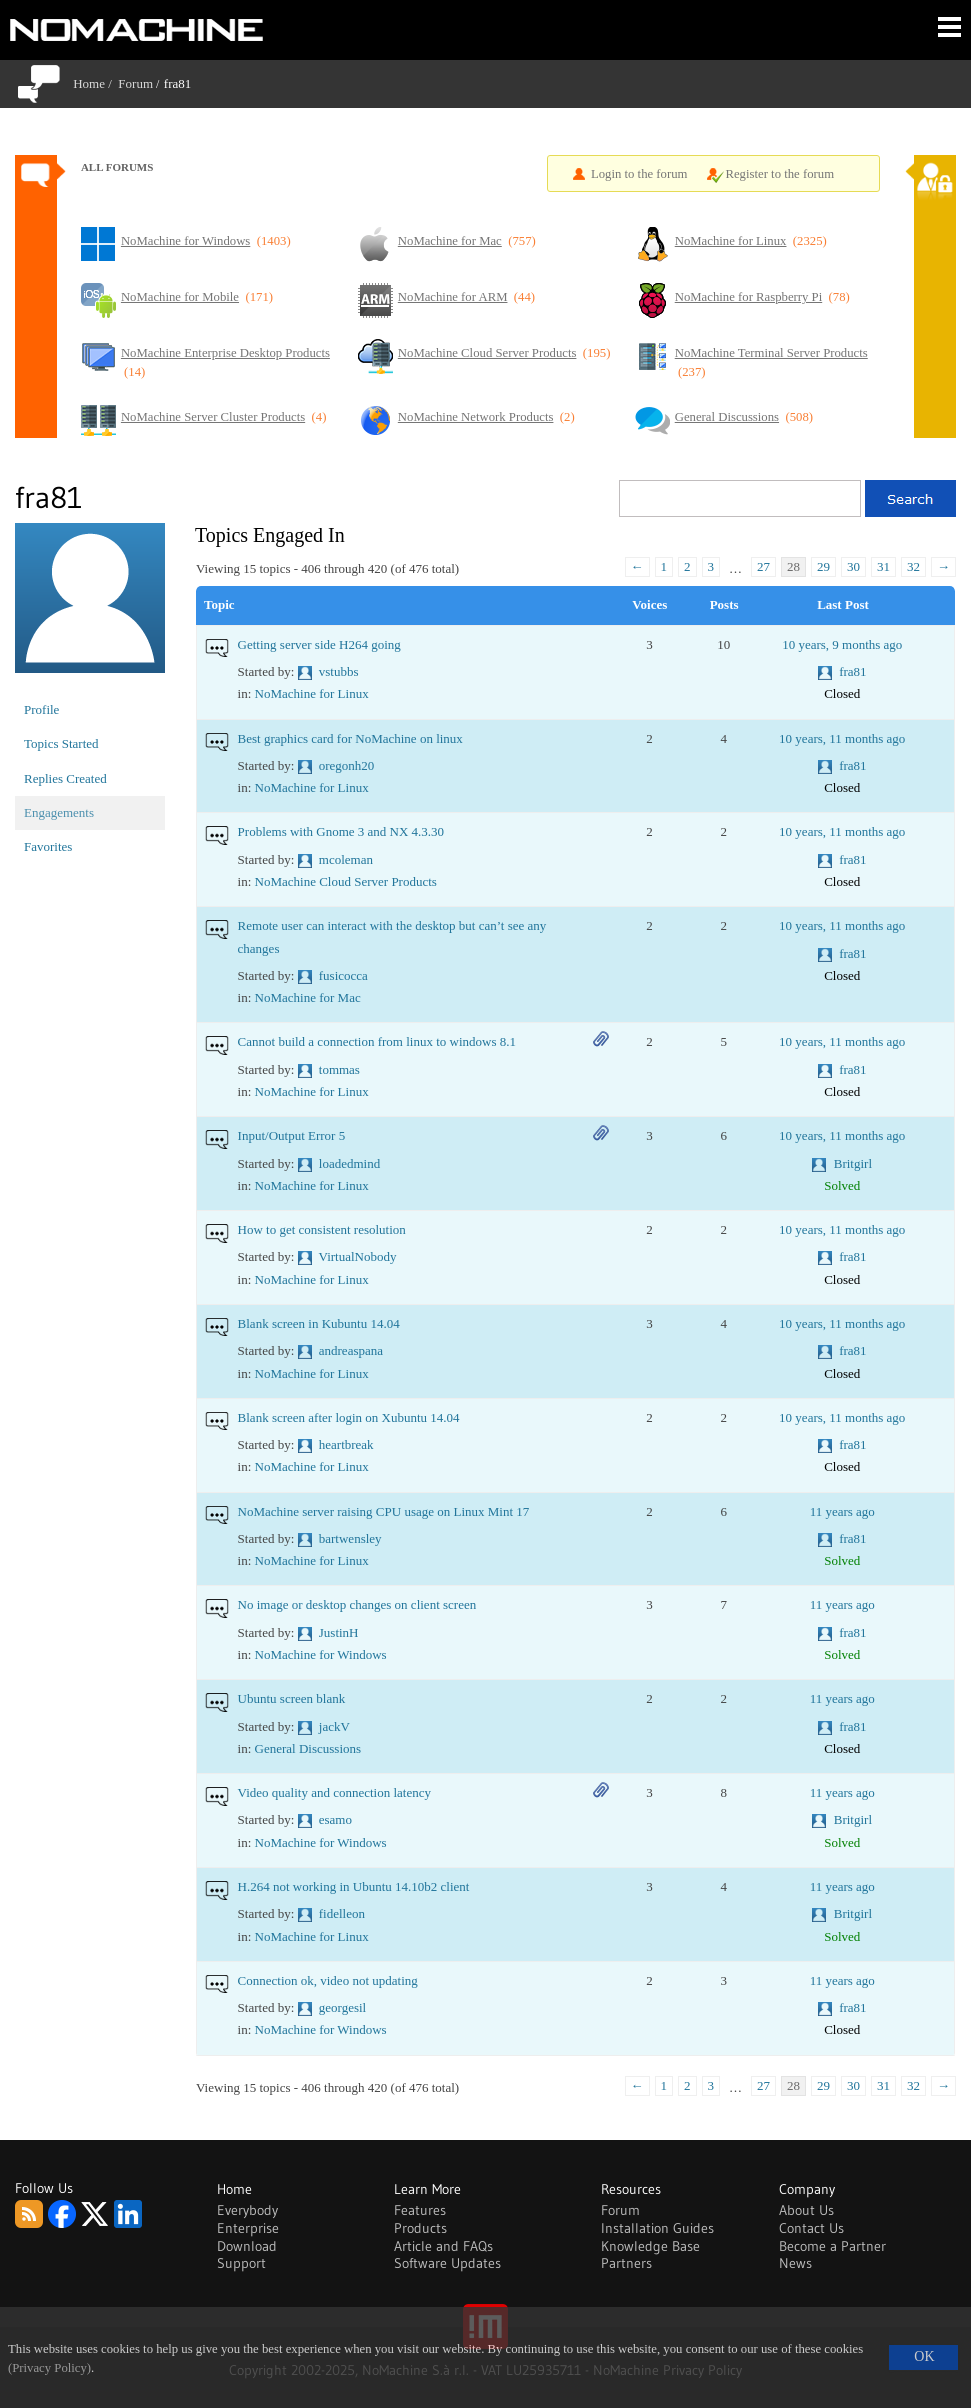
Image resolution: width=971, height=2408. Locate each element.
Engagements (59, 812)
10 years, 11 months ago (842, 738)
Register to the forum (779, 174)
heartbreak (346, 1444)
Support (241, 2263)
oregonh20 (347, 765)
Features (420, 2210)
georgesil (342, 2007)
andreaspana (351, 1350)
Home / (95, 83)
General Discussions (308, 1748)
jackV (334, 1726)
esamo (335, 1819)
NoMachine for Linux (312, 693)
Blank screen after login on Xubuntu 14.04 (349, 1417)
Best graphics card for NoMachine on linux (350, 738)
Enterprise (248, 2228)
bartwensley (350, 1538)
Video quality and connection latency (334, 1792)
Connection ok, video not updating (328, 1980)
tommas (339, 1069)
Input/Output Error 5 (292, 1135)
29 (823, 566)
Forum (135, 83)
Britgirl (853, 1163)
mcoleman (346, 859)
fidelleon (342, 1913)
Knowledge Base (650, 2246)
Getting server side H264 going (319, 644)
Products (420, 2228)
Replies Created (65, 778)
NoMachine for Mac (308, 997)
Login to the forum (639, 174)
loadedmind (349, 1163)
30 (853, 566)
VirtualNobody (358, 1256)
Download (247, 2246)
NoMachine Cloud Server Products (346, 881)
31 (883, 566)
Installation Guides (657, 2228)
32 (913, 566)
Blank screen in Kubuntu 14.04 (319, 1323)
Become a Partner (832, 2246)
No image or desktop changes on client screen (357, 1604)
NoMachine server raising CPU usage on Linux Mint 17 (384, 1511)
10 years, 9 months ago (842, 644)
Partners (626, 2263)
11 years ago (842, 1511)
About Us (806, 2210)
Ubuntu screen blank (292, 1698)
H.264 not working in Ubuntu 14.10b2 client (354, 1886)
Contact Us (811, 2228)
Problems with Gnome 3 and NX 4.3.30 (341, 831)
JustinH (339, 1632)
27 (763, 566)
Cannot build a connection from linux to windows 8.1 (377, 1041)
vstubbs (339, 671)
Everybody (247, 2210)
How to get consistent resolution (322, 1229)
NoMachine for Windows (321, 1654)
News (795, 2263)
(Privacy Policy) (49, 2368)
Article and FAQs (443, 2246)
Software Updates (447, 2263)
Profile (41, 709)
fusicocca (343, 975)
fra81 (852, 671)
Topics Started (61, 743)
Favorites (48, 846)
